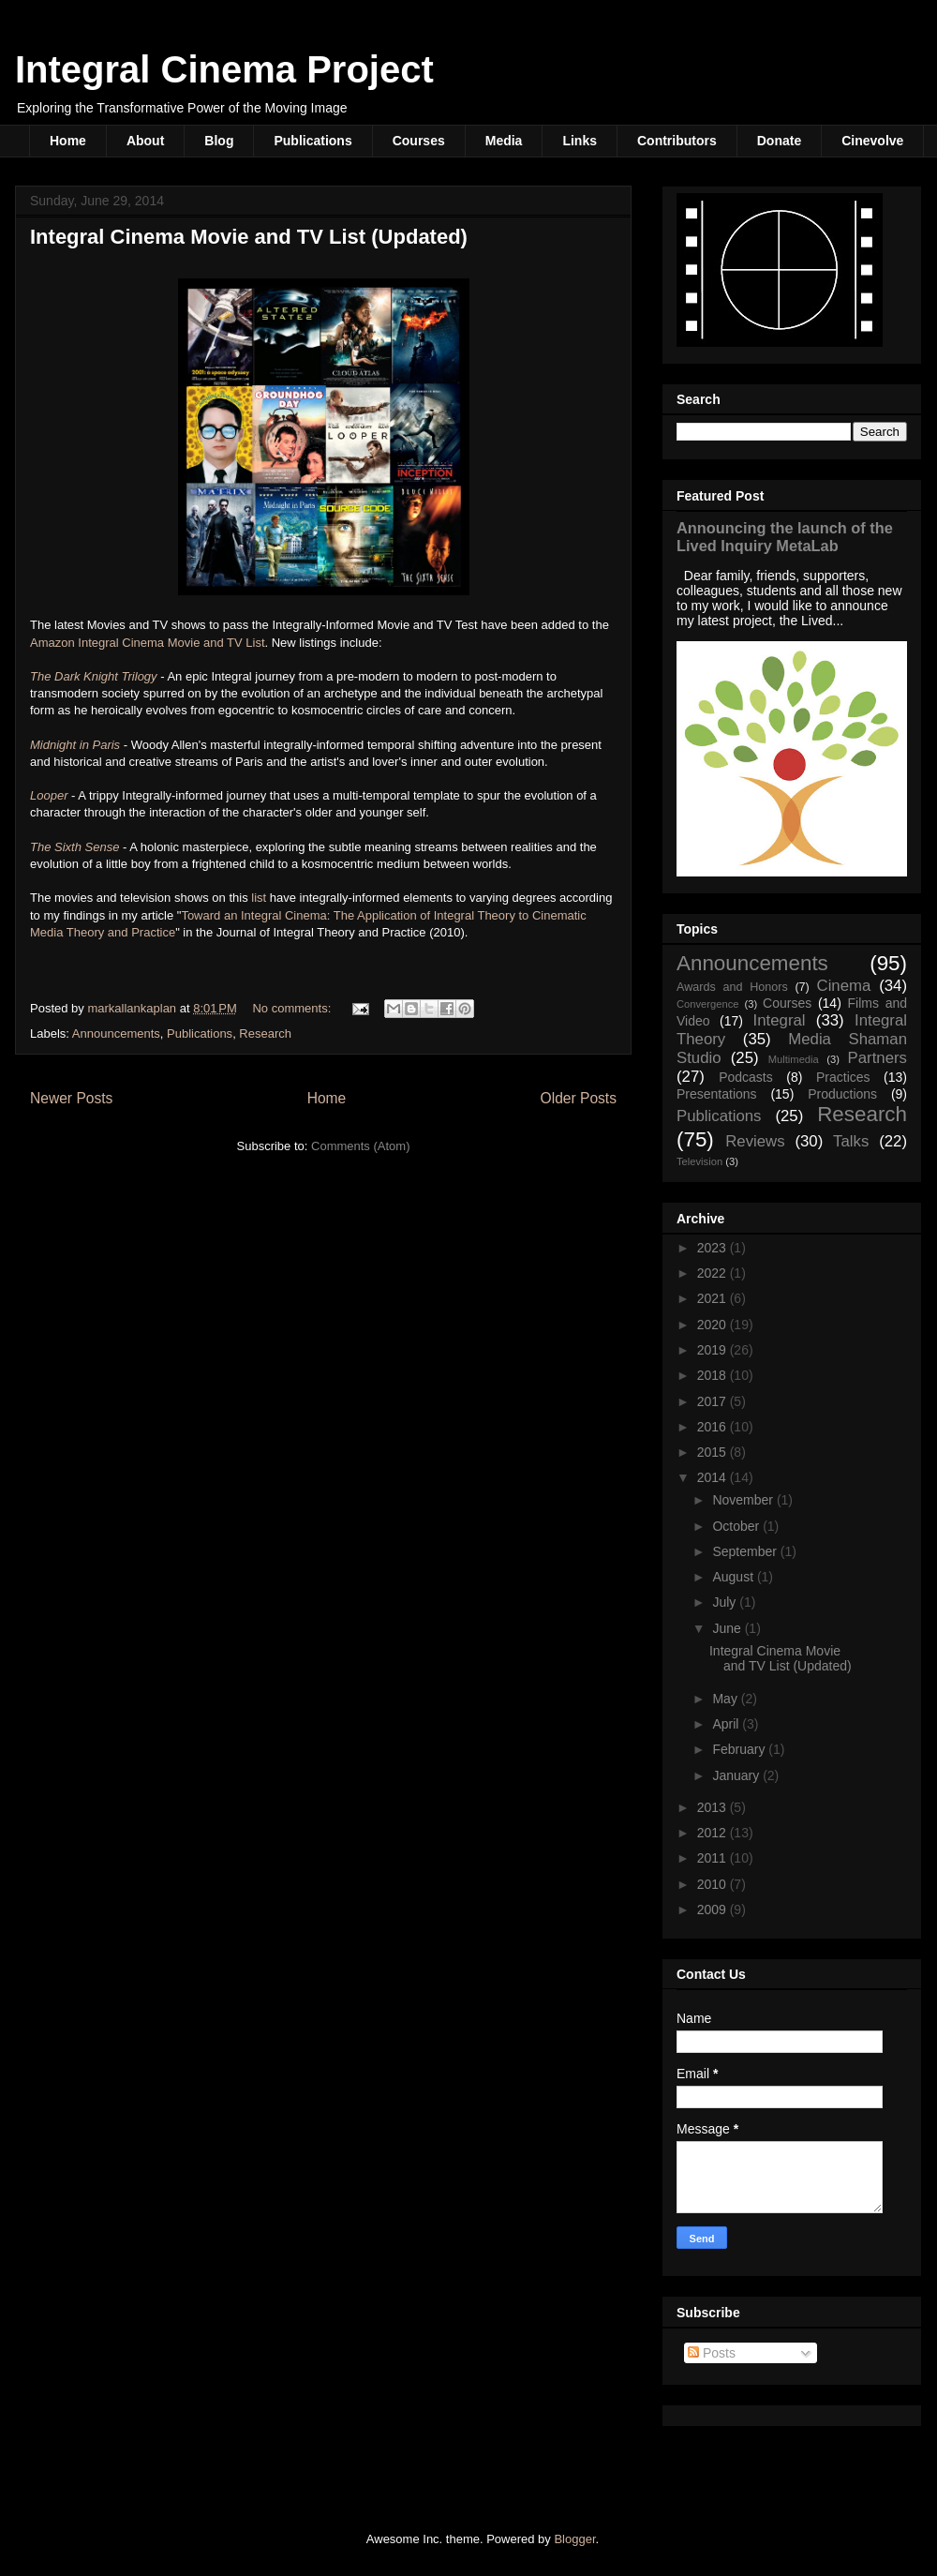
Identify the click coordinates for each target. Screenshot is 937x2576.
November (744, 1499)
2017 (713, 1401)
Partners (877, 1058)
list (260, 898)
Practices (843, 1077)
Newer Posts (71, 1098)
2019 (713, 1349)
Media (504, 140)
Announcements (116, 1033)
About (145, 140)
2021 (713, 1298)
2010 (713, 1884)
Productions (842, 1093)
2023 (713, 1247)
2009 (713, 1909)
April (727, 1723)
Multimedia (793, 1059)
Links (579, 140)
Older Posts (579, 1098)
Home (68, 140)
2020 (713, 1324)
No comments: (293, 1008)
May (726, 1698)
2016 (713, 1426)
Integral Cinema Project (224, 69)
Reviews (754, 1141)
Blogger (574, 2539)
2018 (713, 1375)
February (740, 1749)
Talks (851, 1141)
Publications (312, 140)
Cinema (844, 986)
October (737, 1526)
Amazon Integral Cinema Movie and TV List (147, 643)
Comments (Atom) (360, 1146)
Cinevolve (872, 140)
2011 (713, 1857)
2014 (713, 1477)
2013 (713, 1807)
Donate (779, 140)
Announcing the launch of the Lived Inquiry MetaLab (785, 536)
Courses (419, 140)
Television (699, 1161)
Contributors (677, 140)
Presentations (717, 1093)
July (725, 1602)
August (734, 1576)
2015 (713, 1452)
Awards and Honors (732, 987)
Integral (779, 1020)
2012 (713, 1832)
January (737, 1775)
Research (265, 1033)
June (728, 1628)
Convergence (708, 1004)
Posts (712, 2352)
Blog (218, 140)
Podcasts (746, 1077)
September (746, 1551)
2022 (713, 1273)
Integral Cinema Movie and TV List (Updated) (249, 236)
